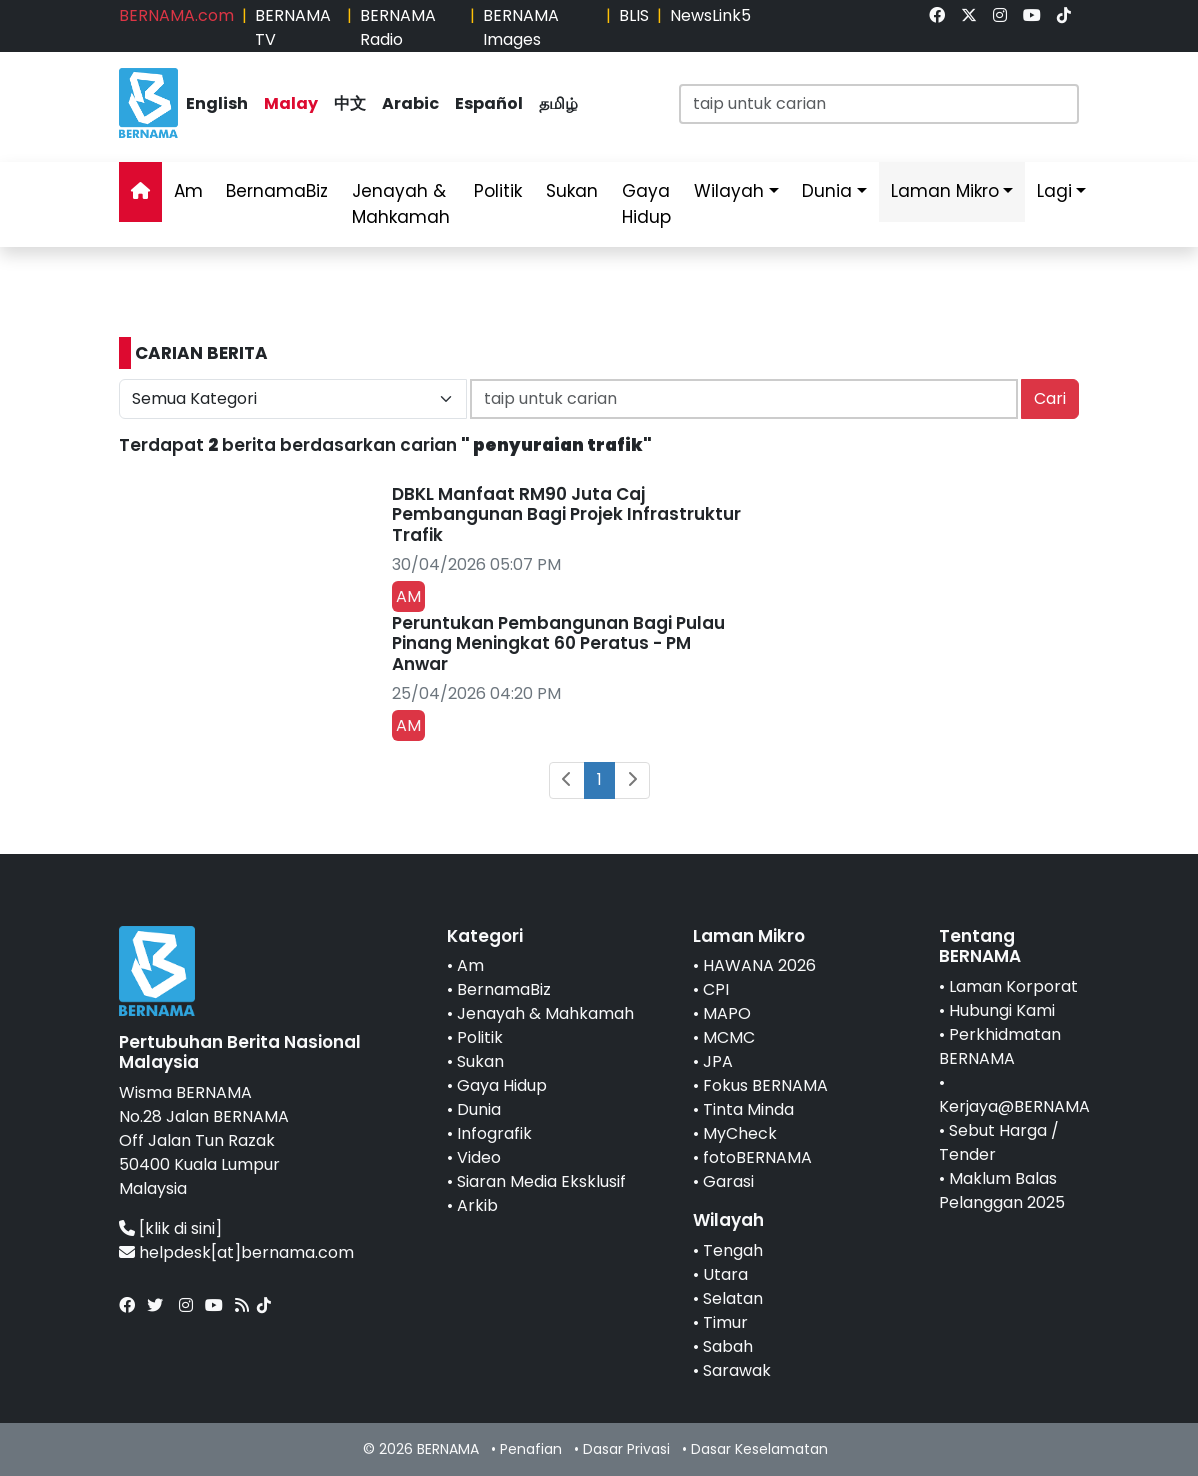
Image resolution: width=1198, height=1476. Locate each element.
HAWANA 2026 (759, 965)
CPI (716, 989)
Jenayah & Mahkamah (401, 204)
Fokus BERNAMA (765, 1085)
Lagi (1054, 191)
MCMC (729, 1037)
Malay (291, 103)
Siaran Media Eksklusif (541, 1181)
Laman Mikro (945, 191)
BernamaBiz (277, 191)
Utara (725, 1274)
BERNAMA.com (176, 15)
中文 (350, 103)
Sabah (728, 1346)
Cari (1050, 398)
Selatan (733, 1298)
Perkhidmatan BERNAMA (1000, 1046)
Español (489, 103)
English (217, 103)
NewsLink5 (710, 15)
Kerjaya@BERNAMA (1014, 1106)
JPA (718, 1061)
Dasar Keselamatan (759, 1449)
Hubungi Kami (1002, 1010)
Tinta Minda (748, 1109)
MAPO (727, 1013)
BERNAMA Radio (398, 27)
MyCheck (740, 1133)
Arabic (410, 103)
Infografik (494, 1133)
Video (479, 1157)
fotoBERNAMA (757, 1157)
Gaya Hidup (646, 204)
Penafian (531, 1449)
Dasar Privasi (626, 1449)
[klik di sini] (180, 1228)
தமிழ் (558, 103)
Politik (498, 191)
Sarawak (737, 1370)
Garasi (728, 1181)
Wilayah (729, 191)
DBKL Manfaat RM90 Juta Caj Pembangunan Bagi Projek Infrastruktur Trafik (566, 514)
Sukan (572, 191)
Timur (725, 1322)
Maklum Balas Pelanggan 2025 (1002, 1190)
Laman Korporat (1013, 986)
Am (188, 191)
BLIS (634, 15)
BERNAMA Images (521, 27)
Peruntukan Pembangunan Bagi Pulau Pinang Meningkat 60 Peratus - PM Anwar (558, 643)
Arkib (477, 1205)
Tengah (733, 1250)
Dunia (827, 191)
